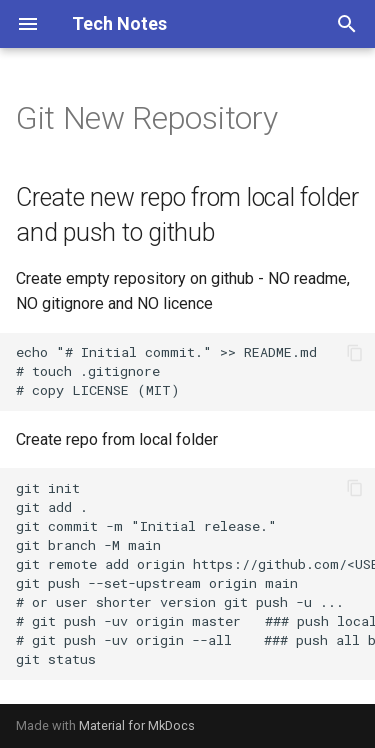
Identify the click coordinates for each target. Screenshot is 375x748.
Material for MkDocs (137, 725)
